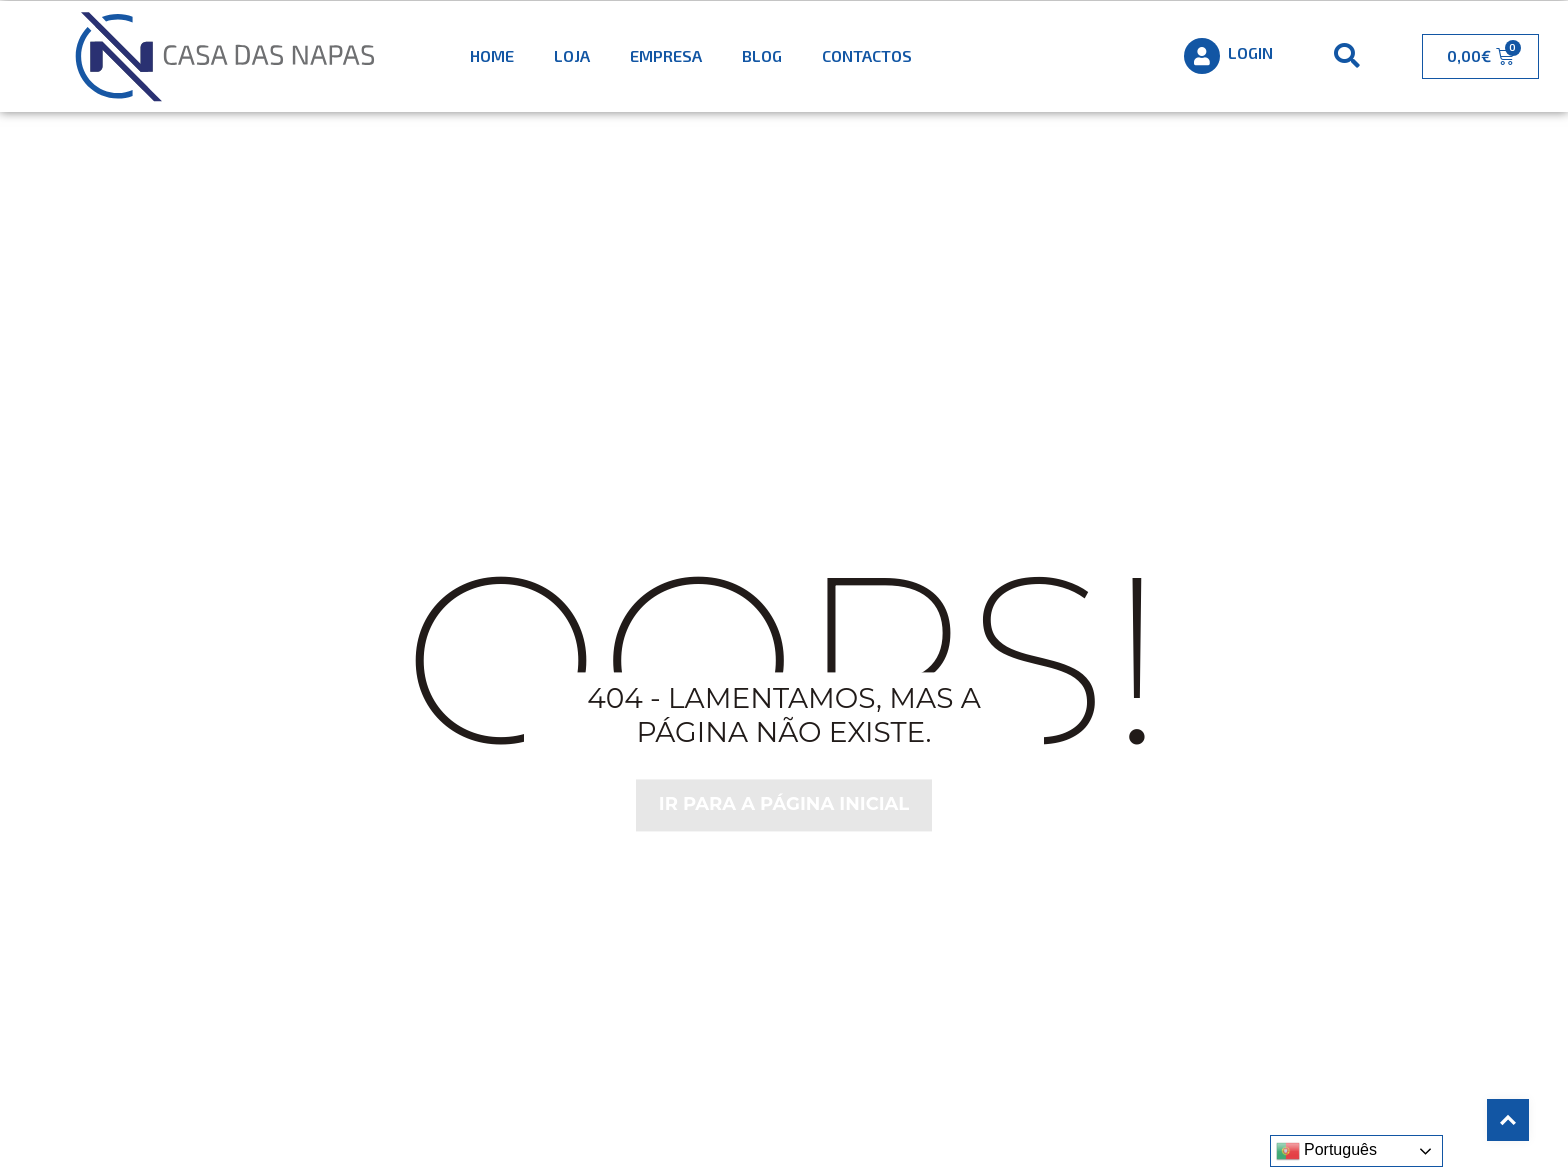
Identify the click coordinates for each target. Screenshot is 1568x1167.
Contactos (867, 55)
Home (492, 55)
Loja (572, 55)
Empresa (666, 55)
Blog (762, 55)
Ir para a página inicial (784, 805)
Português (1326, 1151)
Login (1250, 52)
